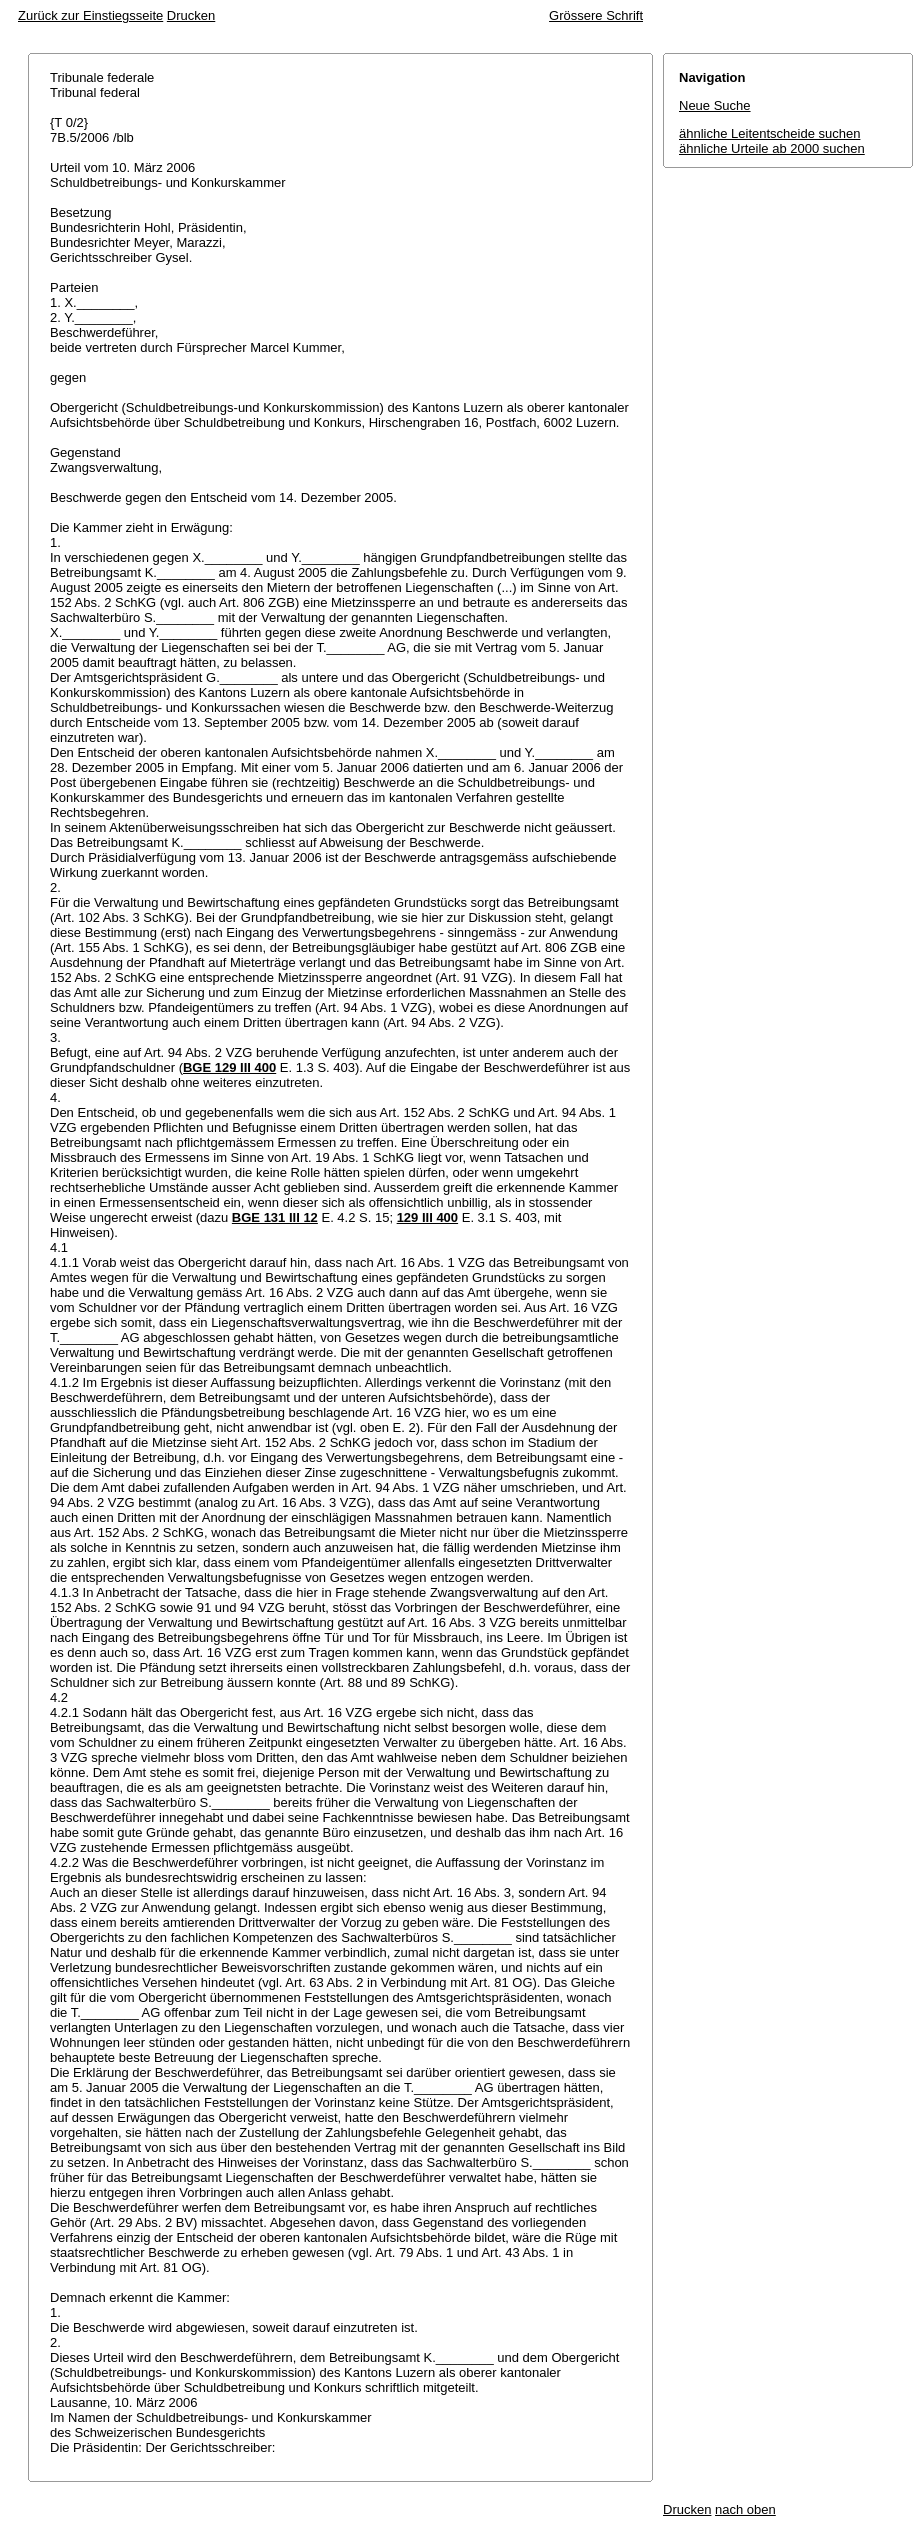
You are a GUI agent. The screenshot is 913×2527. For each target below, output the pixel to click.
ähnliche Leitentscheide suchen (769, 133)
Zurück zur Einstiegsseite (90, 15)
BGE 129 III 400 (229, 1067)
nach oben (745, 2509)
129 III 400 (427, 1217)
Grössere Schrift (596, 15)
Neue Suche (715, 105)
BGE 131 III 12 (275, 1217)
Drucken (191, 15)
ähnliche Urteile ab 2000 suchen (772, 148)
